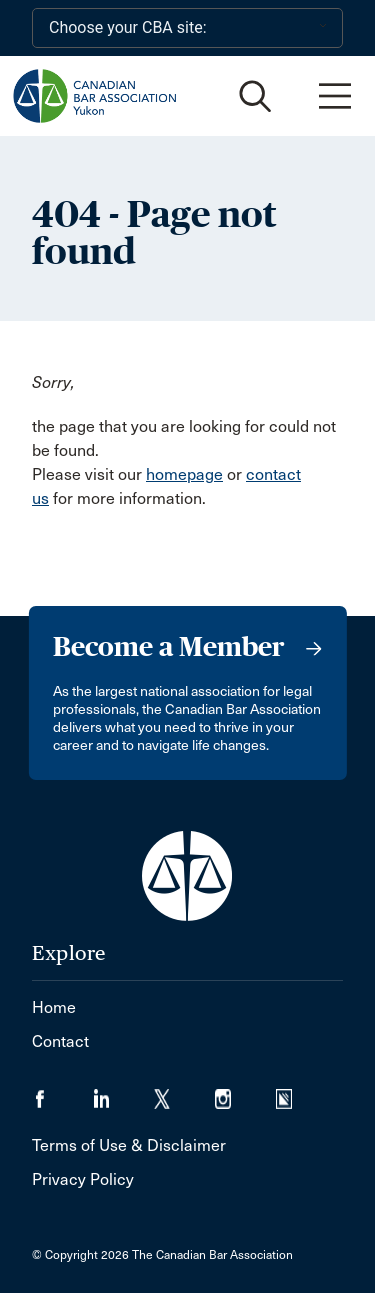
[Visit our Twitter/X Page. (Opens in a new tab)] (184, 1092)
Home (54, 1007)
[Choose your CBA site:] (187, 28)
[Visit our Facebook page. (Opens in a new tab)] (62, 1092)
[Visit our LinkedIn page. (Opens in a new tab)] (123, 1092)
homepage (184, 474)
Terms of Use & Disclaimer (129, 1145)
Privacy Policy (83, 1179)
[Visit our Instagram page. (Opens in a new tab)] (245, 1092)
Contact (60, 1041)
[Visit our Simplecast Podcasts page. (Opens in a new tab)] (296, 1092)
